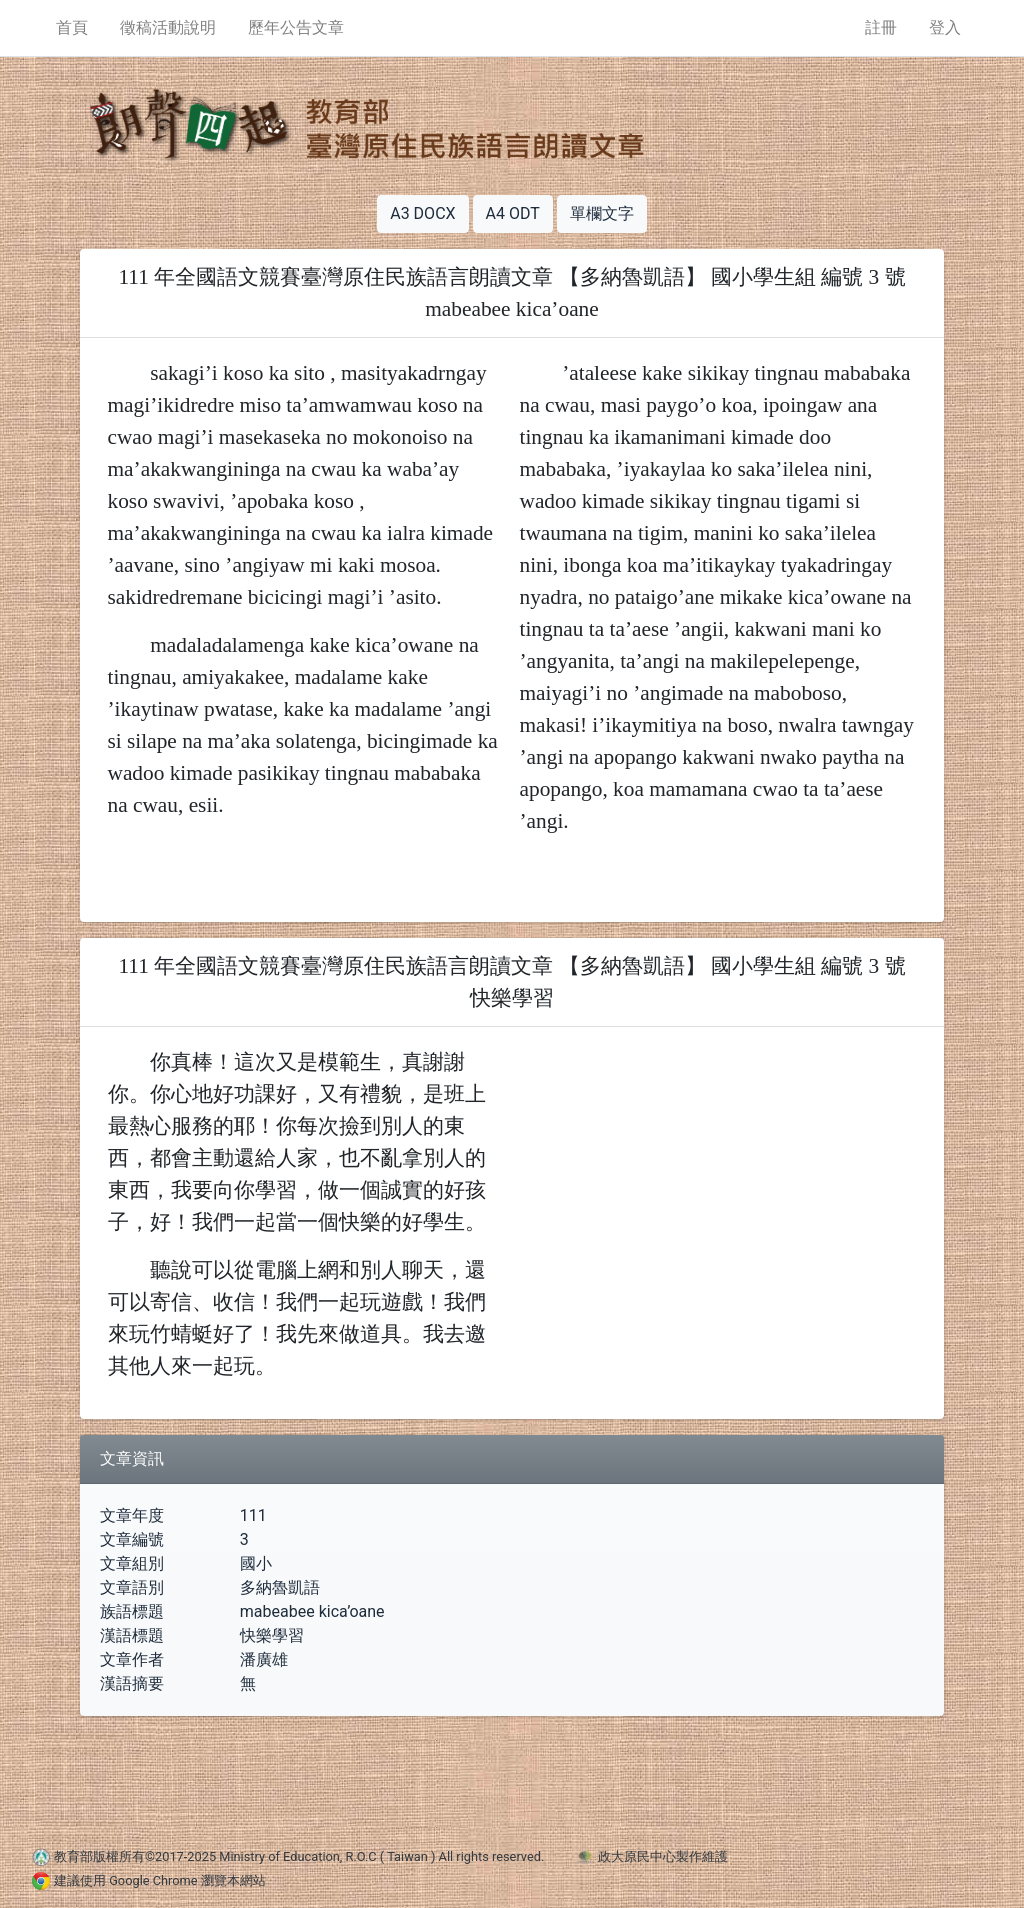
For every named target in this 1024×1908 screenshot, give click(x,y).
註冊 (881, 27)
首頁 (72, 27)
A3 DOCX (422, 213)
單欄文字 (602, 213)
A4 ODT (513, 213)
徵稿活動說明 (168, 27)
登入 (945, 27)
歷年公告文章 (296, 27)
